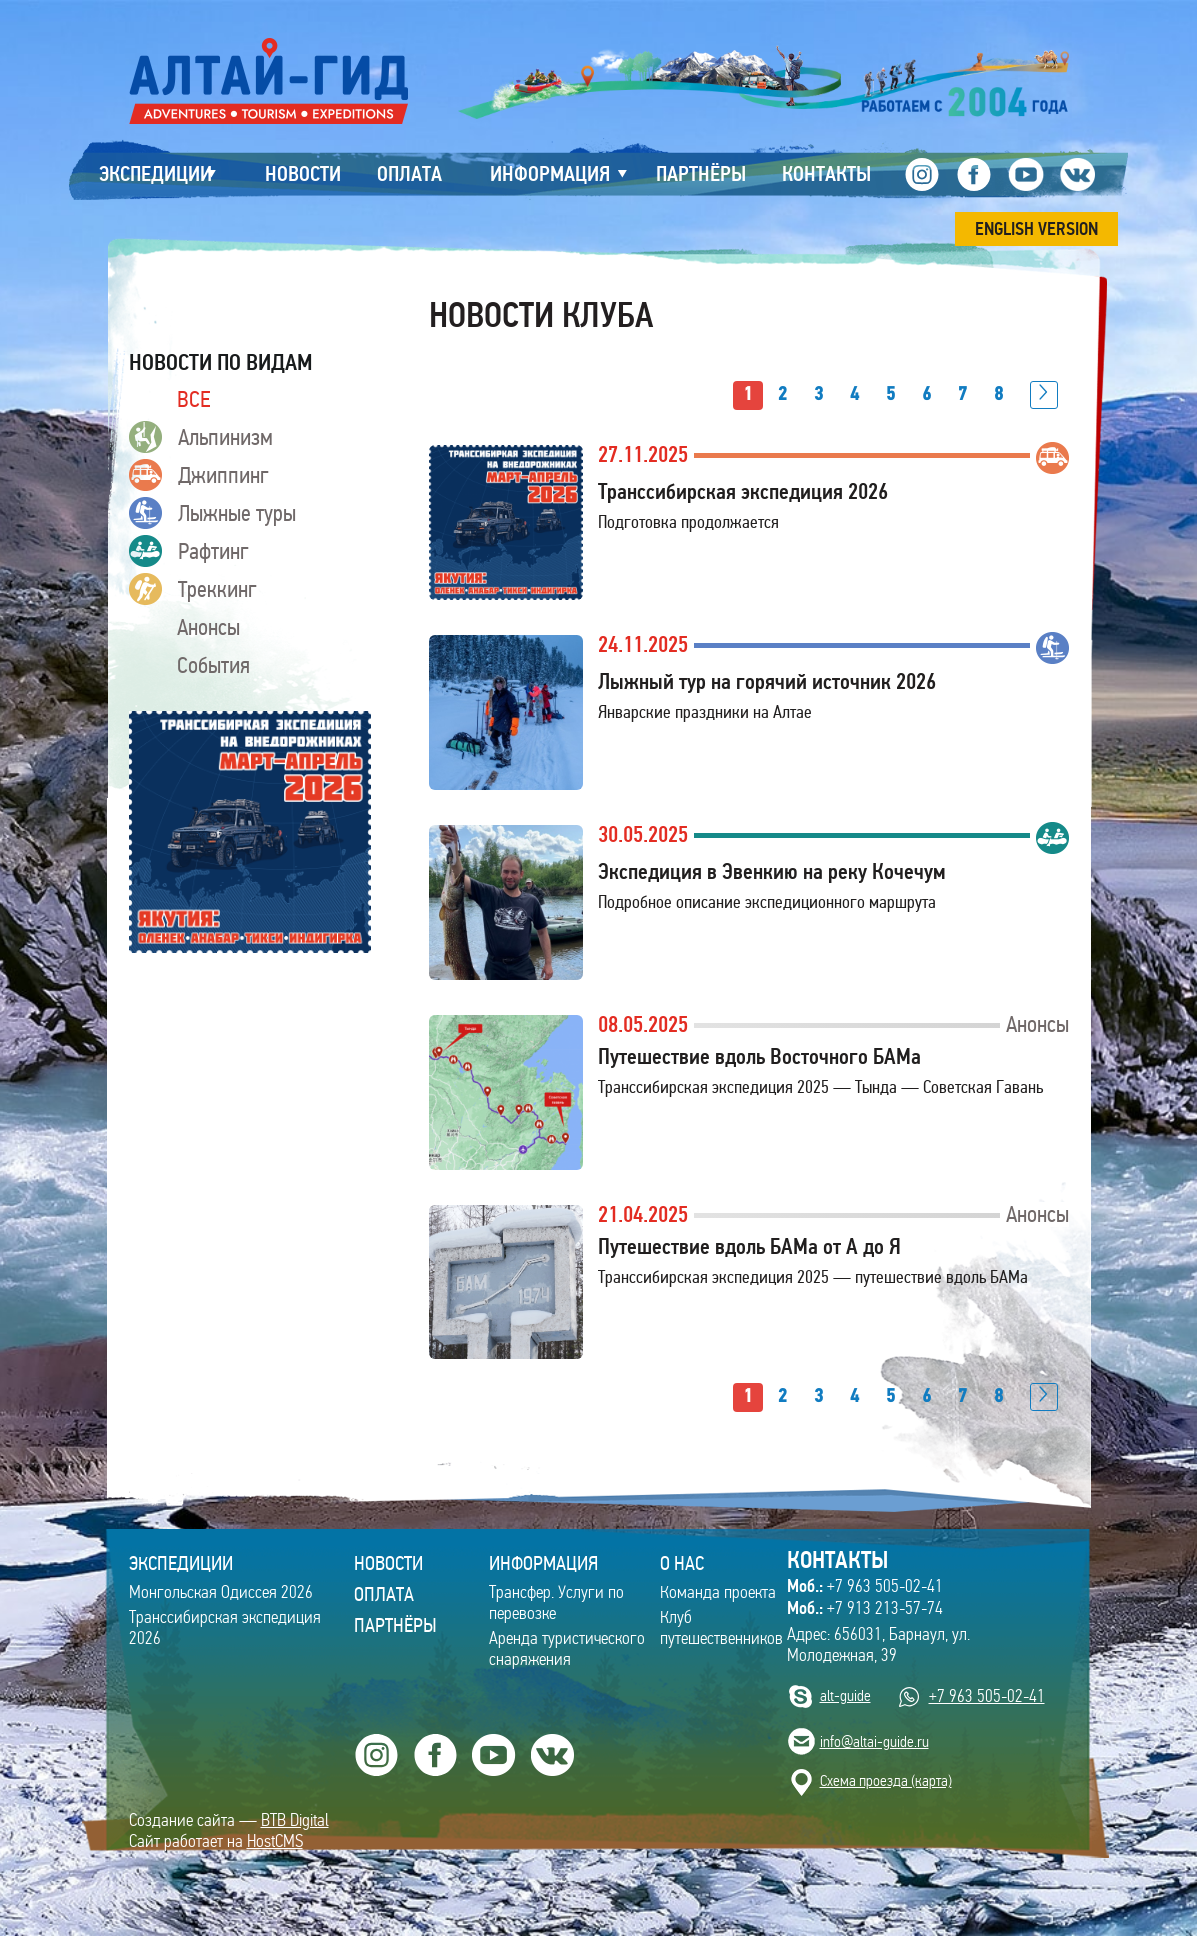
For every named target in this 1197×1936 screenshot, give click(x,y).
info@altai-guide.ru (874, 1741)
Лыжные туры (212, 513)
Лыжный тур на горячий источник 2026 (767, 681)
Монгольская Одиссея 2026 (221, 1592)
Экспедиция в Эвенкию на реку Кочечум (771, 871)
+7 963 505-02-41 (865, 1586)
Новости (388, 1563)
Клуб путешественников (721, 1628)
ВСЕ (193, 399)
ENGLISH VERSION (1036, 229)
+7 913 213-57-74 (865, 1608)
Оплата (384, 1594)
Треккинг (193, 589)
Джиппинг (199, 475)
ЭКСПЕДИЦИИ (181, 1563)
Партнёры (395, 1625)
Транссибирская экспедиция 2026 (743, 491)
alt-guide (845, 1695)
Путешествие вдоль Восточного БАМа (759, 1056)
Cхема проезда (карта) (886, 1780)
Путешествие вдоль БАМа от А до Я (749, 1246)
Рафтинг (189, 551)
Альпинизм (201, 437)
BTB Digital (295, 1820)
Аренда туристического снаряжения (567, 1649)
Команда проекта (718, 1592)
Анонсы (208, 627)
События (213, 665)
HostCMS (275, 1841)
